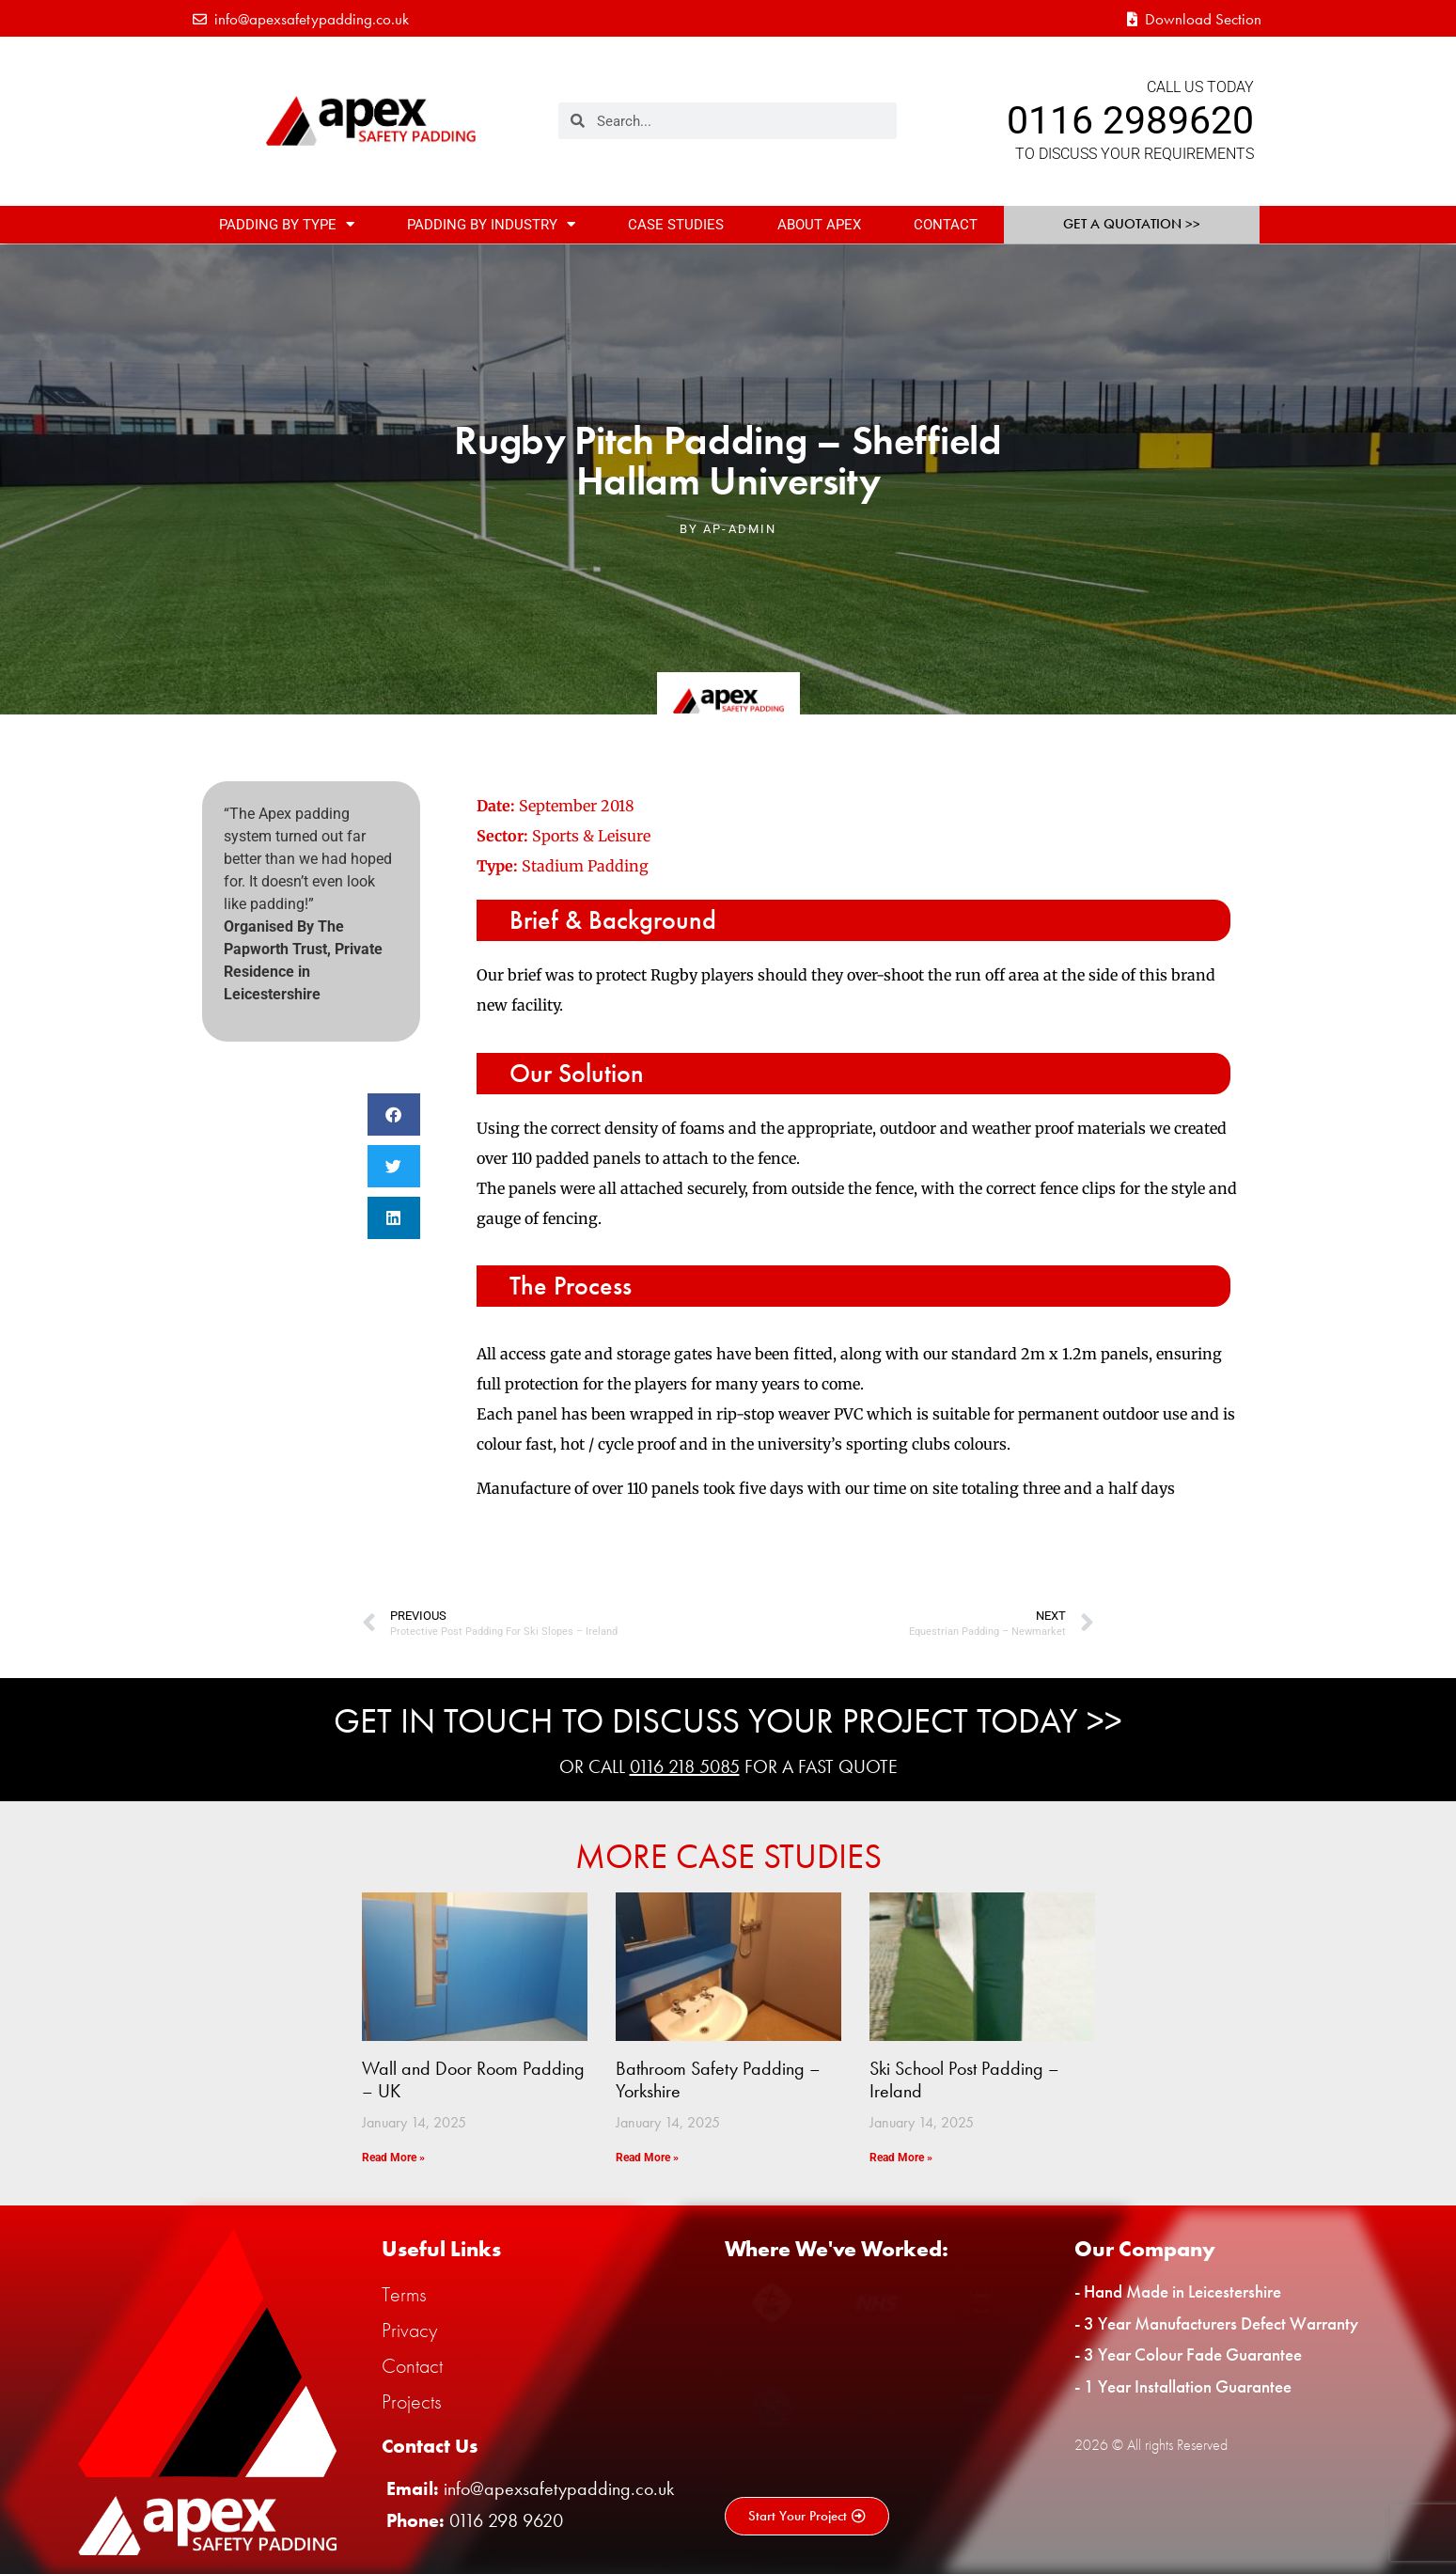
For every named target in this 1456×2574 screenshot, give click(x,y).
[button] (394, 1114)
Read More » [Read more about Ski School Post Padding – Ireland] (900, 2157)
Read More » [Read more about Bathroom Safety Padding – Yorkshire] (647, 2157)
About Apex (819, 224)
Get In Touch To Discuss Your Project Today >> (728, 1721)
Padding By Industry (491, 224)
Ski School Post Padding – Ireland (964, 2079)
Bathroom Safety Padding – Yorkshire (718, 2079)
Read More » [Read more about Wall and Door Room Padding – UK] (393, 2157)
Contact (946, 224)
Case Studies (676, 224)
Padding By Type (286, 224)
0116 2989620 (1130, 120)
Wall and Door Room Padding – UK (473, 2079)
